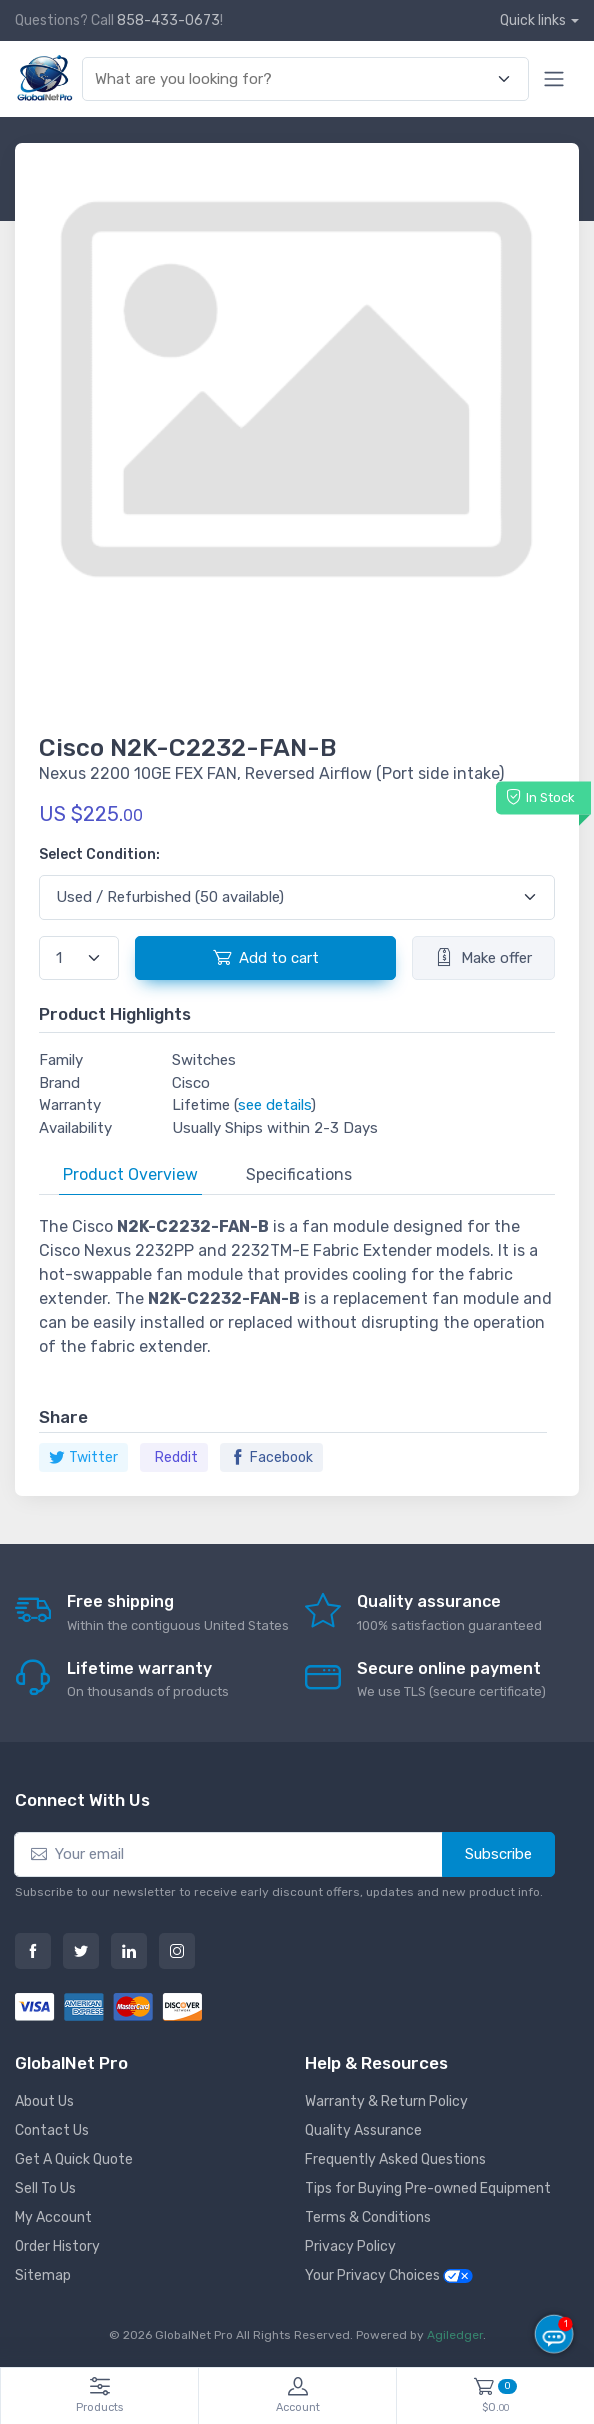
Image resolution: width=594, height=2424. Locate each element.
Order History (57, 2246)
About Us (44, 2101)
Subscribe (498, 1854)
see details (274, 1105)
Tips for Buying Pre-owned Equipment (428, 2188)
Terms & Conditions (368, 2217)
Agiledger (455, 2335)
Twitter (83, 1457)
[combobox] (293, 79)
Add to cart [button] (266, 957)
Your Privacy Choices (389, 2275)
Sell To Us (45, 2188)
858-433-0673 (168, 20)
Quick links (533, 20)
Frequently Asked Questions (395, 2159)
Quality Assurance (363, 2130)
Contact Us (52, 2130)
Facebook (271, 1457)
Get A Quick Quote (74, 2159)
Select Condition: (99, 854)
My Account (53, 2217)
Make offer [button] (483, 957)
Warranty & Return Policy (386, 2101)
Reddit (176, 1457)
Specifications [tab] (299, 1174)
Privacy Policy (350, 2246)
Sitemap (43, 2275)
